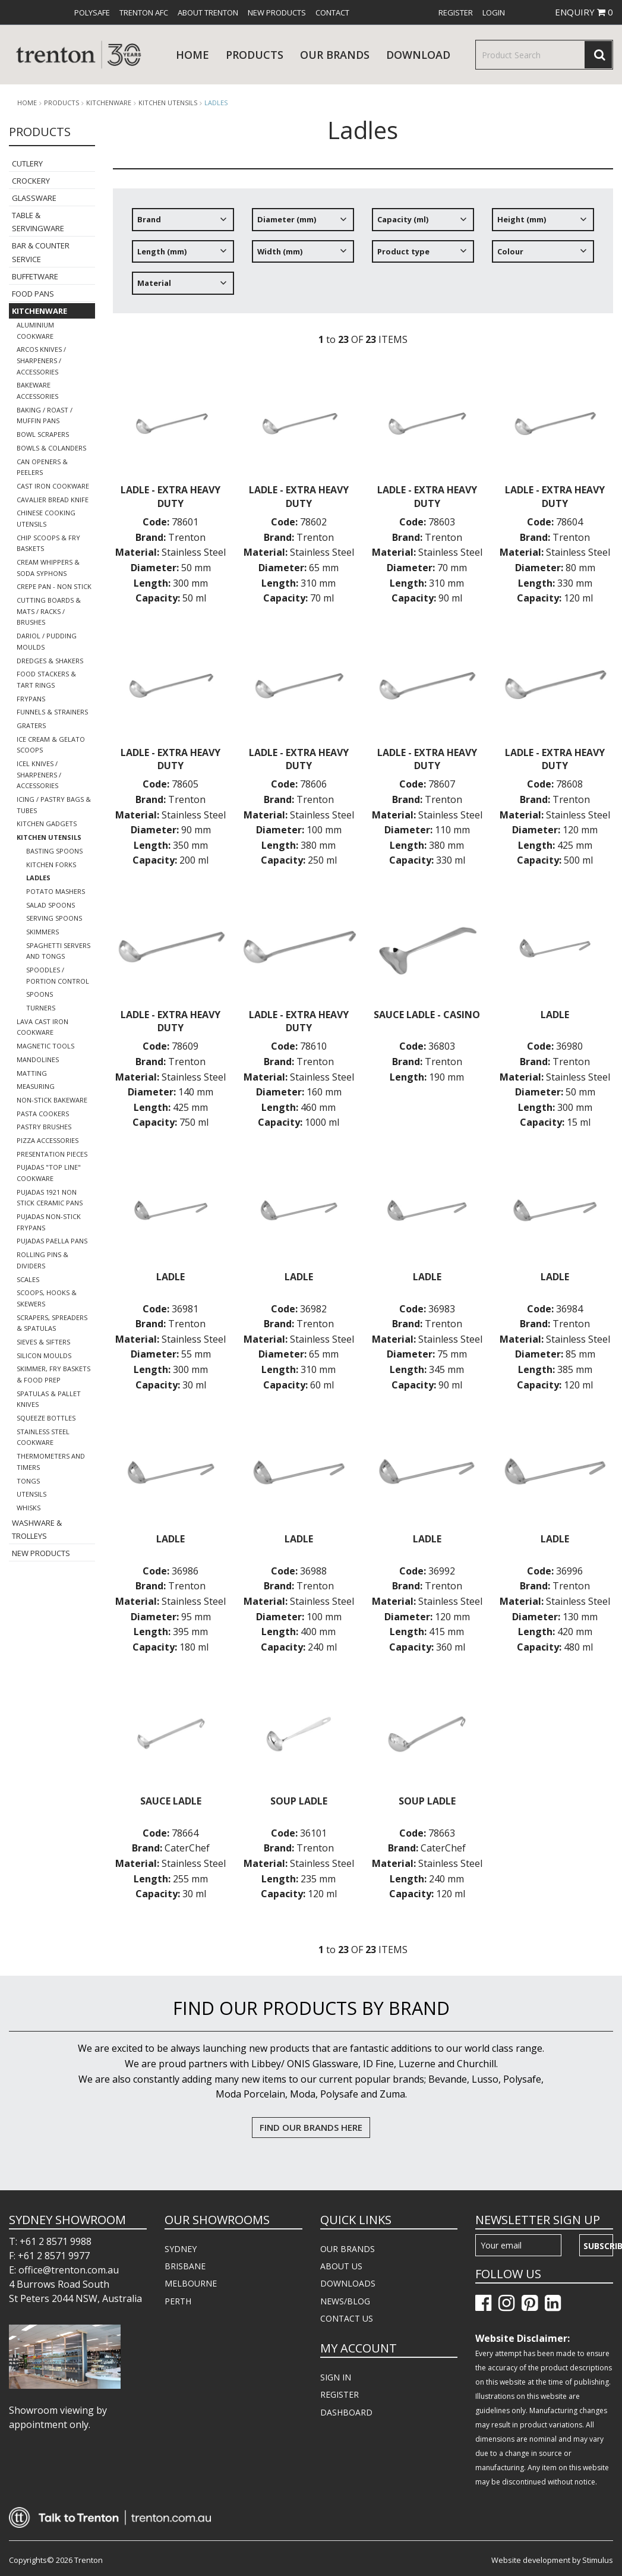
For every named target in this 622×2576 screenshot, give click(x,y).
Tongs (28, 1480)
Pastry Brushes (44, 1126)
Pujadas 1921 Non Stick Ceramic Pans (50, 1198)
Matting (32, 1073)
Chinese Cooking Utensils (46, 518)
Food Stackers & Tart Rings (46, 679)
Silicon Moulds (44, 1355)
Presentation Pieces (52, 1154)
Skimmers (42, 931)
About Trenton (208, 12)
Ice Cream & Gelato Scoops (51, 745)
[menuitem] (92, 12)
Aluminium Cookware (35, 330)
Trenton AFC (143, 12)
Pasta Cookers (43, 1113)
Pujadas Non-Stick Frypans (49, 1222)
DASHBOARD (346, 2412)
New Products (277, 12)
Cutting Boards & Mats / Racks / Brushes (49, 611)
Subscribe (598, 2245)
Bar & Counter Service (41, 252)
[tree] (363, 255)
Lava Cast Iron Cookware (42, 1027)
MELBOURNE (191, 2283)
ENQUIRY (584, 12)
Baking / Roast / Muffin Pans (44, 415)
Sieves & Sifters (43, 1341)
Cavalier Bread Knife (53, 499)
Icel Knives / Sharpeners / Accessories (39, 774)
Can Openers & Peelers (42, 467)
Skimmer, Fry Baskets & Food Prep (53, 1374)
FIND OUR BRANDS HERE (311, 2127)
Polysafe (92, 12)
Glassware (34, 198)
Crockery (31, 180)
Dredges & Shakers (50, 660)
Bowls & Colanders (51, 447)
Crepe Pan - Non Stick (54, 586)
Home (192, 55)
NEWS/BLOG (345, 2301)
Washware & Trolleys (37, 1529)
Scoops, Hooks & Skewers (47, 1298)
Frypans (31, 698)
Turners (40, 1007)
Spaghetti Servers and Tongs (58, 951)
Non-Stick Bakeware (52, 1099)
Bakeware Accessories (37, 390)
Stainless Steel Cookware (43, 1437)
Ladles (216, 102)
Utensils (31, 1493)
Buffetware (35, 276)
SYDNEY (181, 2248)
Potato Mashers (55, 891)
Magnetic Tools (45, 1045)
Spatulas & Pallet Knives (49, 1399)
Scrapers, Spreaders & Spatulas (52, 1323)
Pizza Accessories (47, 1140)
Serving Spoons (54, 918)
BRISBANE (185, 2266)
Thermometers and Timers (51, 1461)
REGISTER (339, 2394)
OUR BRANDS (347, 2248)
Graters (31, 725)
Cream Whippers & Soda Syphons (48, 568)
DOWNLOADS (347, 2283)
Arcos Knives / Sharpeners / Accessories (41, 360)
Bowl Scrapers (43, 434)
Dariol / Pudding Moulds (47, 641)
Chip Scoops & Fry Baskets (48, 543)
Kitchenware (108, 102)
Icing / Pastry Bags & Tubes (54, 805)
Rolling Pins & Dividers (42, 1260)
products (254, 55)
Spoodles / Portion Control (57, 975)
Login (493, 12)
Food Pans (33, 293)
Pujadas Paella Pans (52, 1240)
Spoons (39, 994)
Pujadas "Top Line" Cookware (49, 1173)
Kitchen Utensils (167, 102)
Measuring (36, 1086)
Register (455, 12)
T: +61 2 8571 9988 (50, 2241)
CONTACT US (346, 2318)
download (418, 55)
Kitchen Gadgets (47, 823)
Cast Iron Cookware (53, 485)
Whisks (28, 1507)
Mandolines (38, 1059)
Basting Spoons (54, 850)
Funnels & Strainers (52, 711)
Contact (332, 12)
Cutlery (27, 163)
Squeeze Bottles (46, 1417)
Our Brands (335, 55)
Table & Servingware (38, 222)
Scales (28, 1279)
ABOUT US (341, 2266)
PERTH (178, 2301)
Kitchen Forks (51, 864)
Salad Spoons (50, 904)
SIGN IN (335, 2377)
